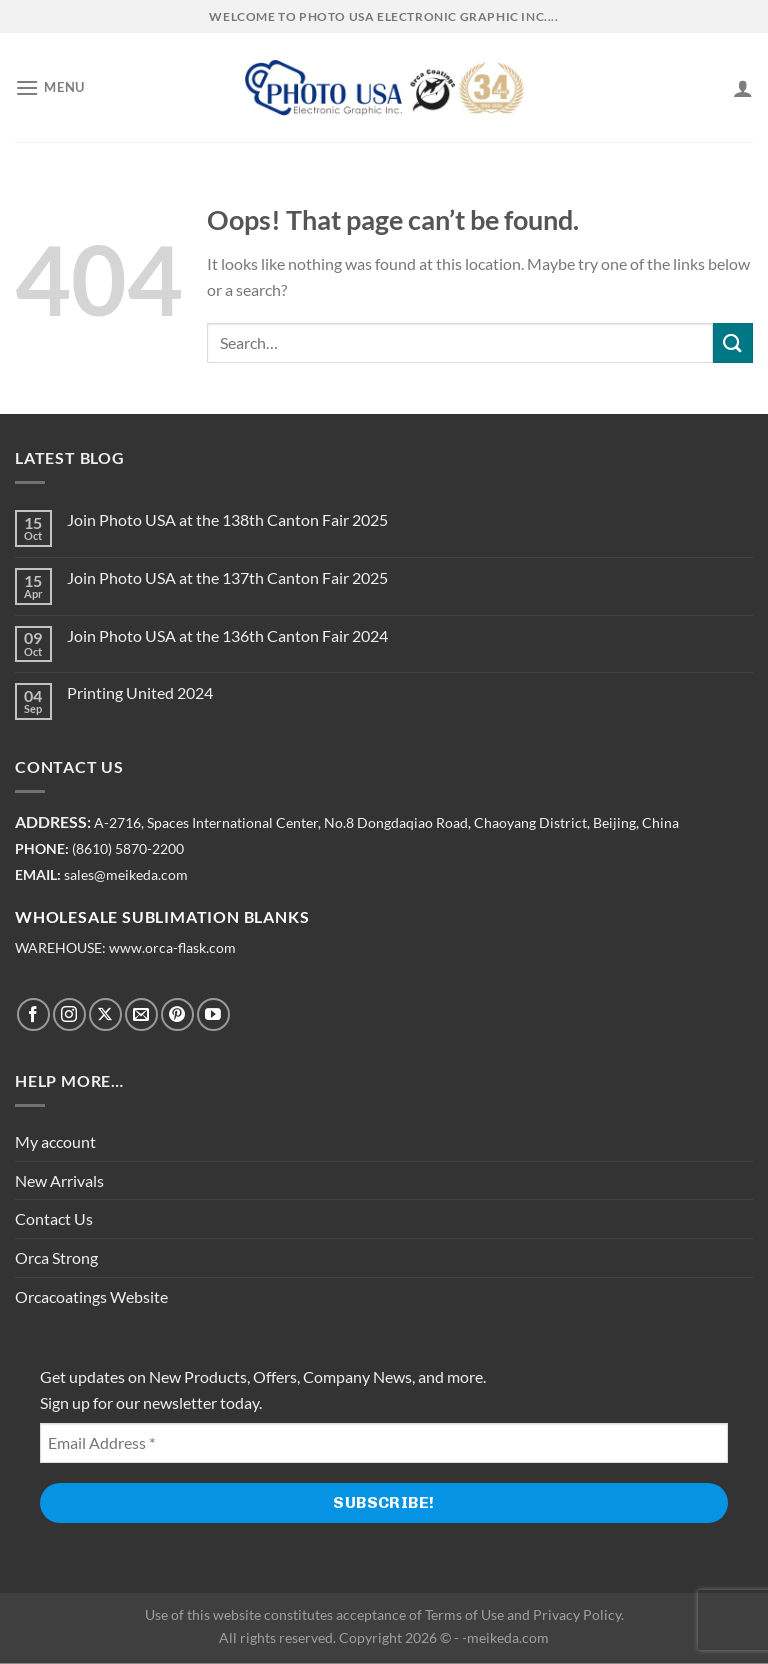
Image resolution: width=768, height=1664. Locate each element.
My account (55, 1141)
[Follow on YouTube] (213, 1014)
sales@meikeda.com (126, 875)
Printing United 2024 (140, 692)
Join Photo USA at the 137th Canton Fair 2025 (227, 577)
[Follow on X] (105, 1014)
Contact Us (54, 1218)
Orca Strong (56, 1257)
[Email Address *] (384, 1443)
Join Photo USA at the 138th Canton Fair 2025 (227, 519)
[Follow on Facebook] (33, 1014)
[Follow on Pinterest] (177, 1014)
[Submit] (733, 342)
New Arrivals (59, 1180)
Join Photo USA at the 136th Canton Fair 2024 (227, 635)
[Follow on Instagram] (69, 1014)
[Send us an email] (141, 1014)
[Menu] (50, 87)
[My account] (743, 88)
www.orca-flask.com (172, 948)
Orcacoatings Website (91, 1296)
